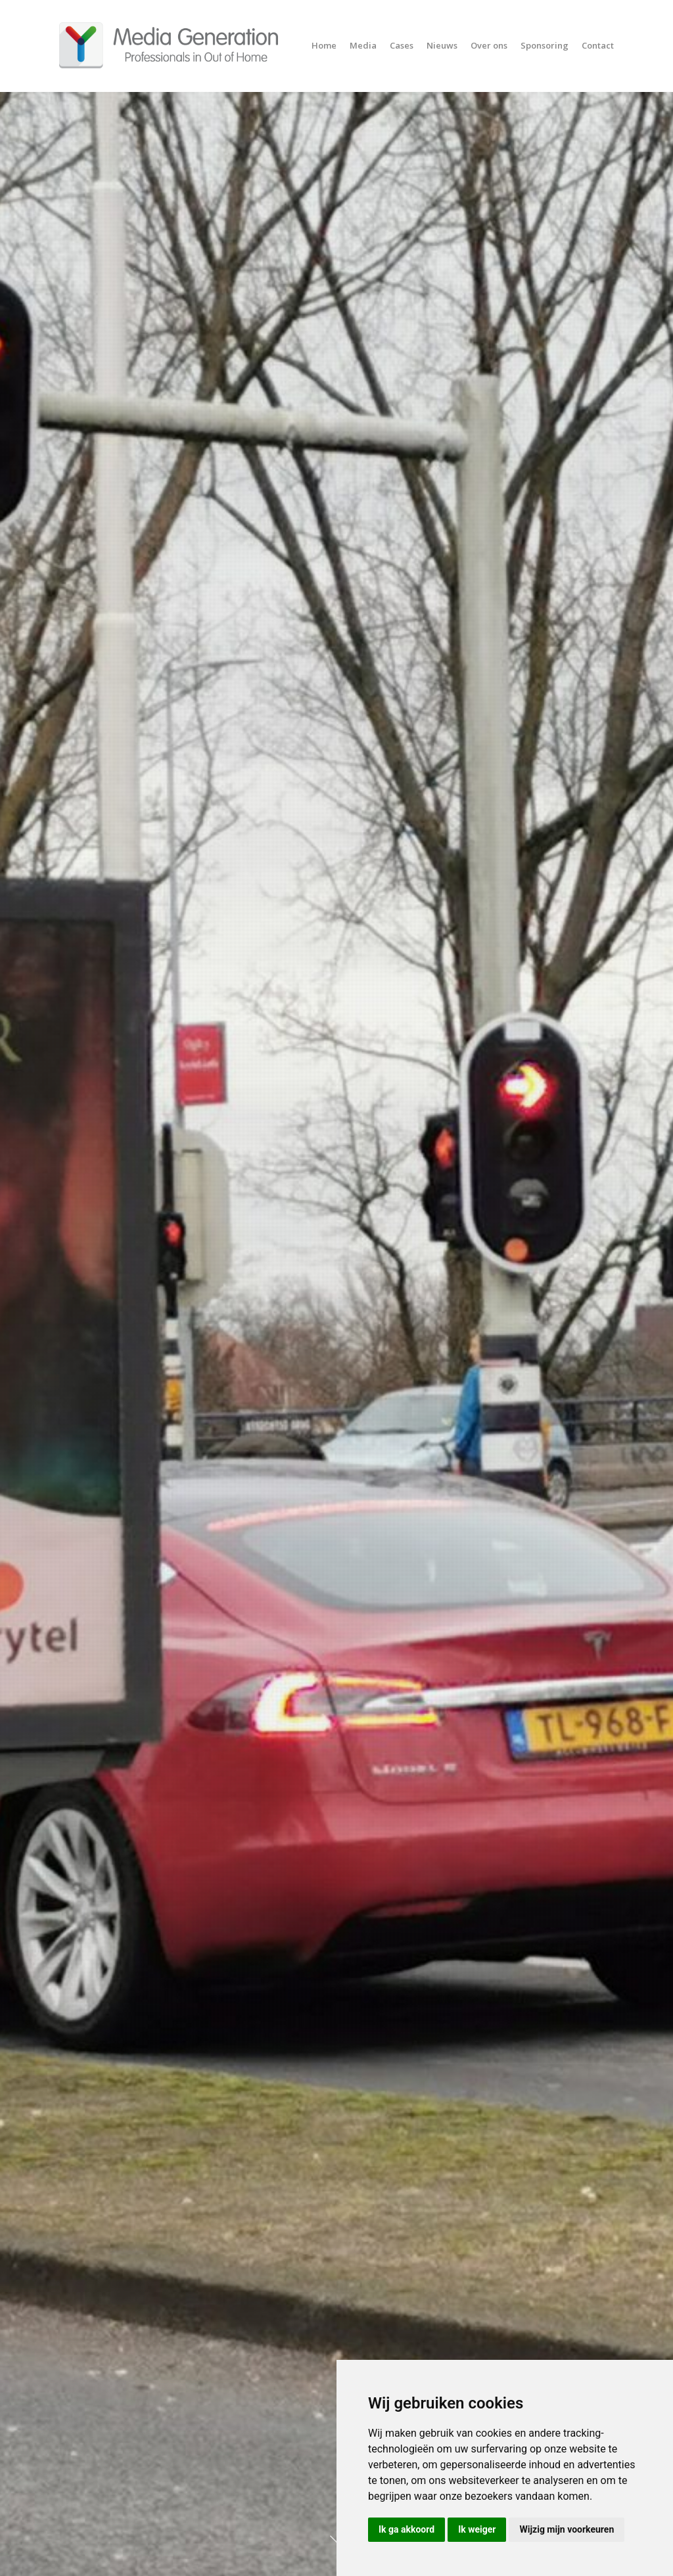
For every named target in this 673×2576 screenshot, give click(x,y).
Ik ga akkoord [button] (406, 2529)
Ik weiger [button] (477, 2529)
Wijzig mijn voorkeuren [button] (566, 2529)
